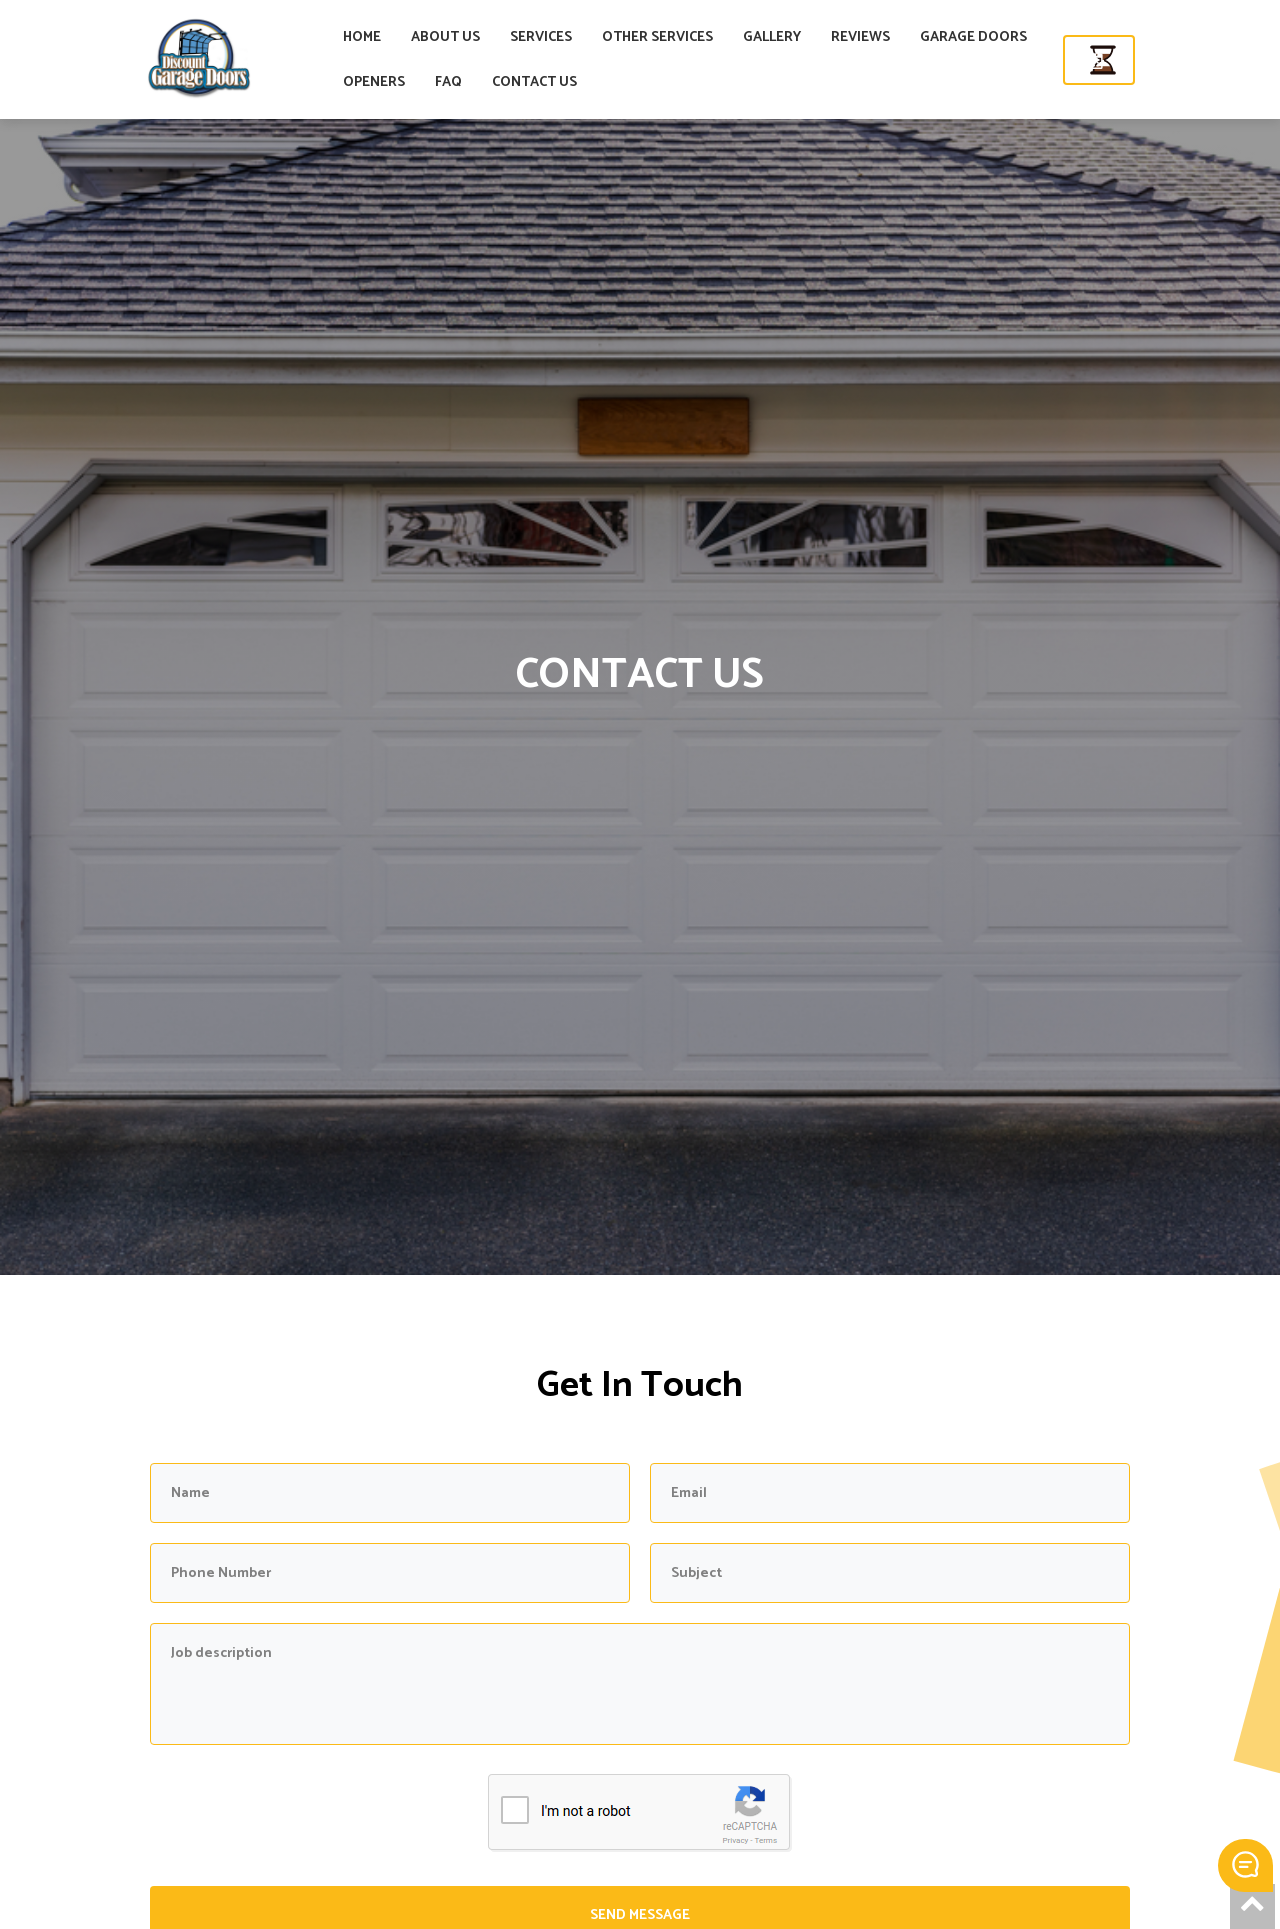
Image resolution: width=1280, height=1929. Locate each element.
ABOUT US (522, 37)
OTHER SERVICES (734, 37)
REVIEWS (937, 37)
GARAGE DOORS (1050, 37)
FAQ (525, 82)
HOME (439, 37)
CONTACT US (611, 82)
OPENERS (451, 82)
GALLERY (849, 37)
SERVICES (618, 37)
